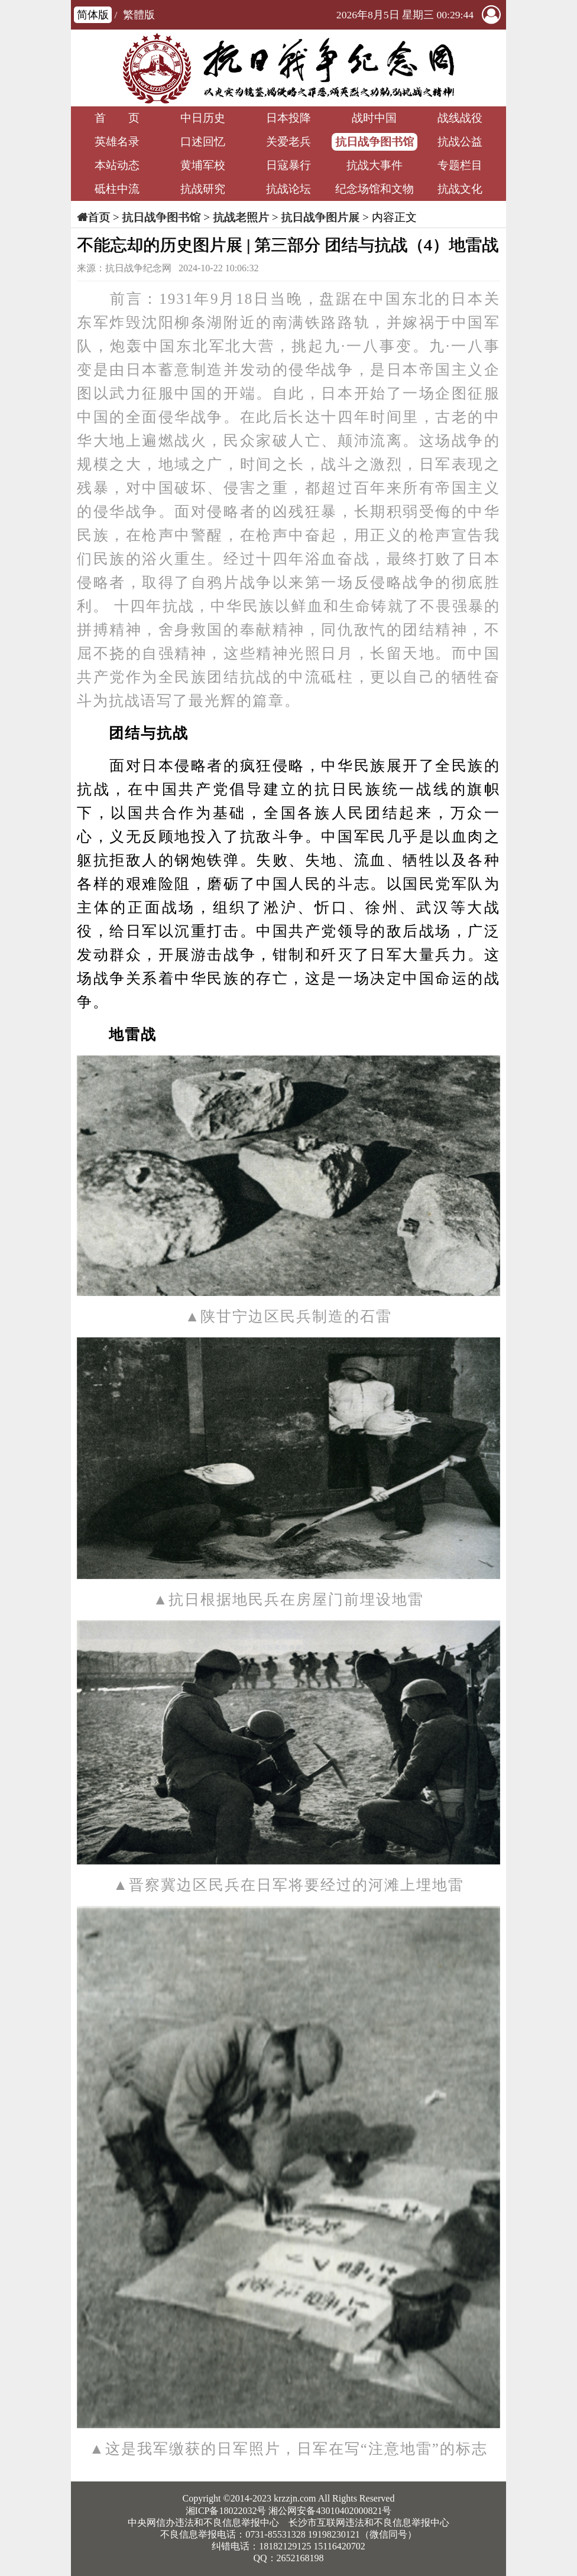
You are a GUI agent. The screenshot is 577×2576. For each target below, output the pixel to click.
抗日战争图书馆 (374, 141)
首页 (98, 217)
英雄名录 (117, 141)
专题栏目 (459, 165)
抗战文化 (459, 189)
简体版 (93, 15)
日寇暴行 (288, 165)
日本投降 (288, 118)
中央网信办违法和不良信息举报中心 (203, 2522)
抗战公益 (459, 141)
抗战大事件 (374, 165)
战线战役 (459, 118)
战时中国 (374, 118)
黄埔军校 (202, 165)
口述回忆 (202, 141)
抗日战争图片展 (320, 217)
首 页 (117, 118)
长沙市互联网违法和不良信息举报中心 (368, 2522)
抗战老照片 (241, 217)
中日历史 (202, 118)
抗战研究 (202, 189)
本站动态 (117, 165)
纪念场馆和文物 (374, 189)
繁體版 (139, 15)
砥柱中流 (117, 189)
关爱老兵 (288, 141)
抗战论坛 (288, 189)
